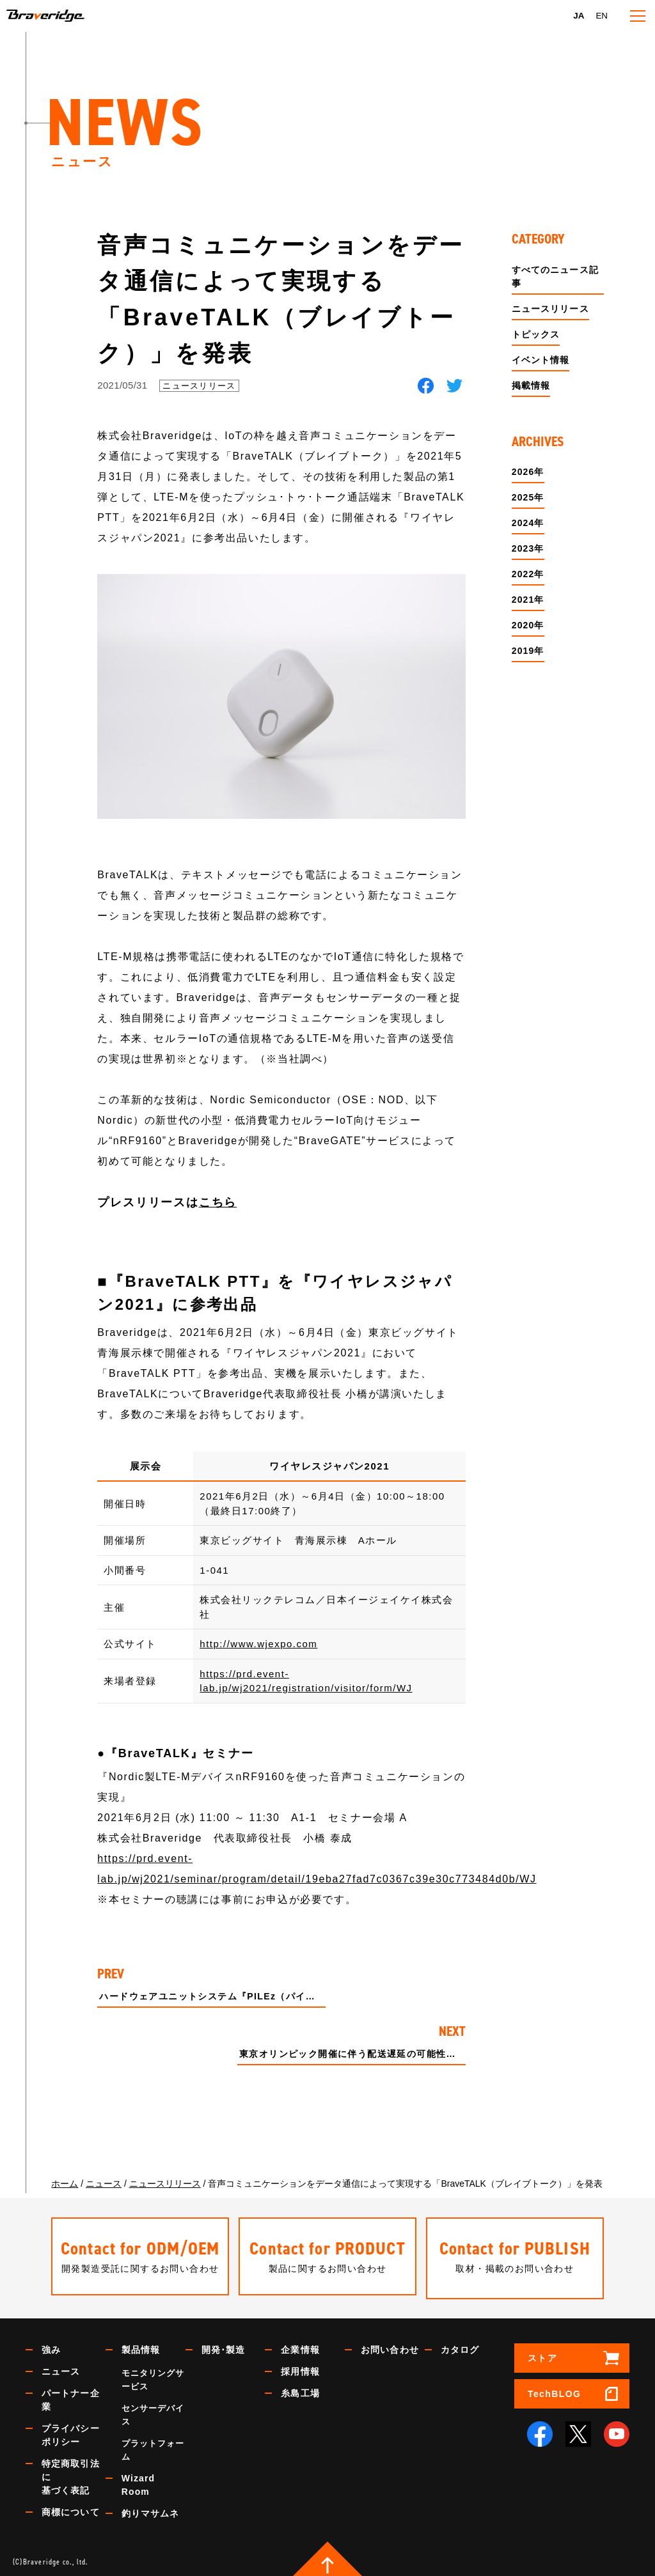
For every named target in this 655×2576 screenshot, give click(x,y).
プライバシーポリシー (71, 2431)
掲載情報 (531, 385)
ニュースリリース (198, 386)
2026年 (528, 472)
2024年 (528, 523)
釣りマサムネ (151, 2509)
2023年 (528, 548)
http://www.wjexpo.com (258, 1643)
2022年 (528, 574)
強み (51, 2346)
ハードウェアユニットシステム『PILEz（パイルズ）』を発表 (212, 1996)
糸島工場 (300, 2389)
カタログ (460, 2346)
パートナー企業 (71, 2396)
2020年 (528, 625)
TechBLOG (554, 2390)
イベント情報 (541, 360)
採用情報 (300, 2368)
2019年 (528, 651)
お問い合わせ (390, 2346)
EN (602, 16)
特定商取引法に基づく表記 (71, 2473)
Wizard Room (138, 2481)
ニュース (61, 2368)
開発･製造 (223, 2346)
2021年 (528, 599)
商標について (71, 2508)
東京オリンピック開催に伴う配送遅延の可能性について (352, 2054)
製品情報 (141, 2346)
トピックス (536, 334)
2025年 (528, 497)
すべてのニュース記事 (555, 276)
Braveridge (66, 16)
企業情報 (300, 2346)
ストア (542, 2354)
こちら (218, 1202)
